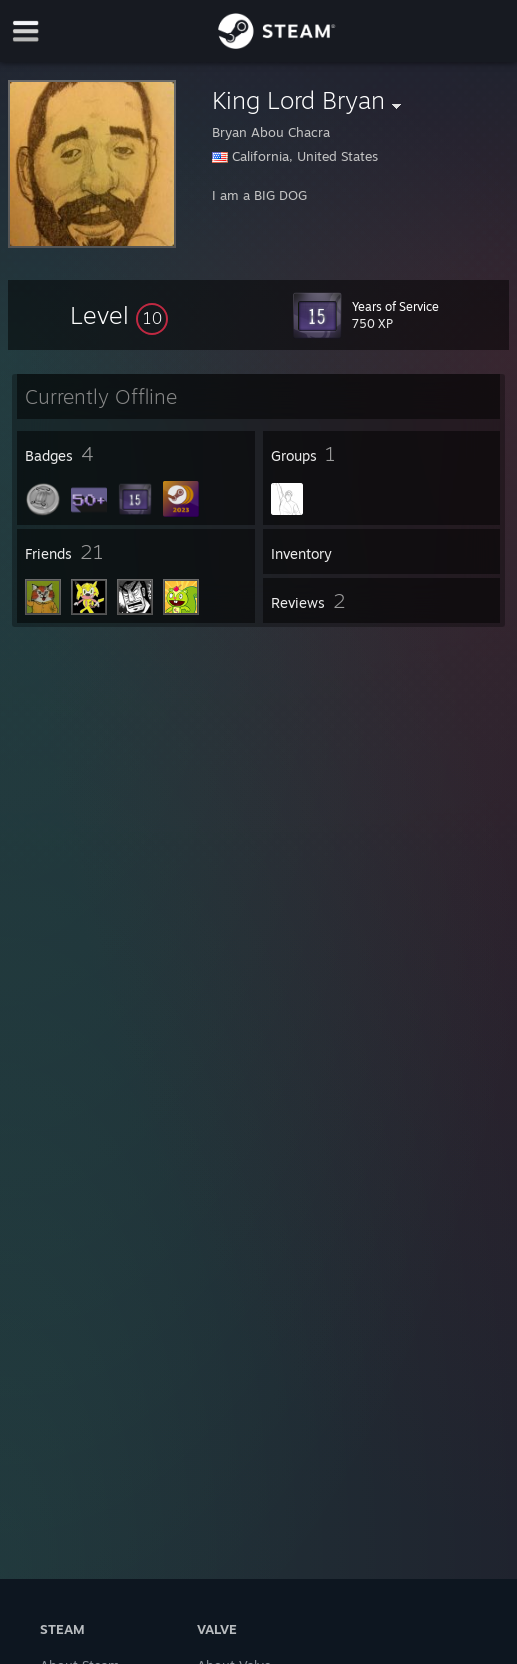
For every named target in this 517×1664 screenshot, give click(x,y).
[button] (119, 315)
